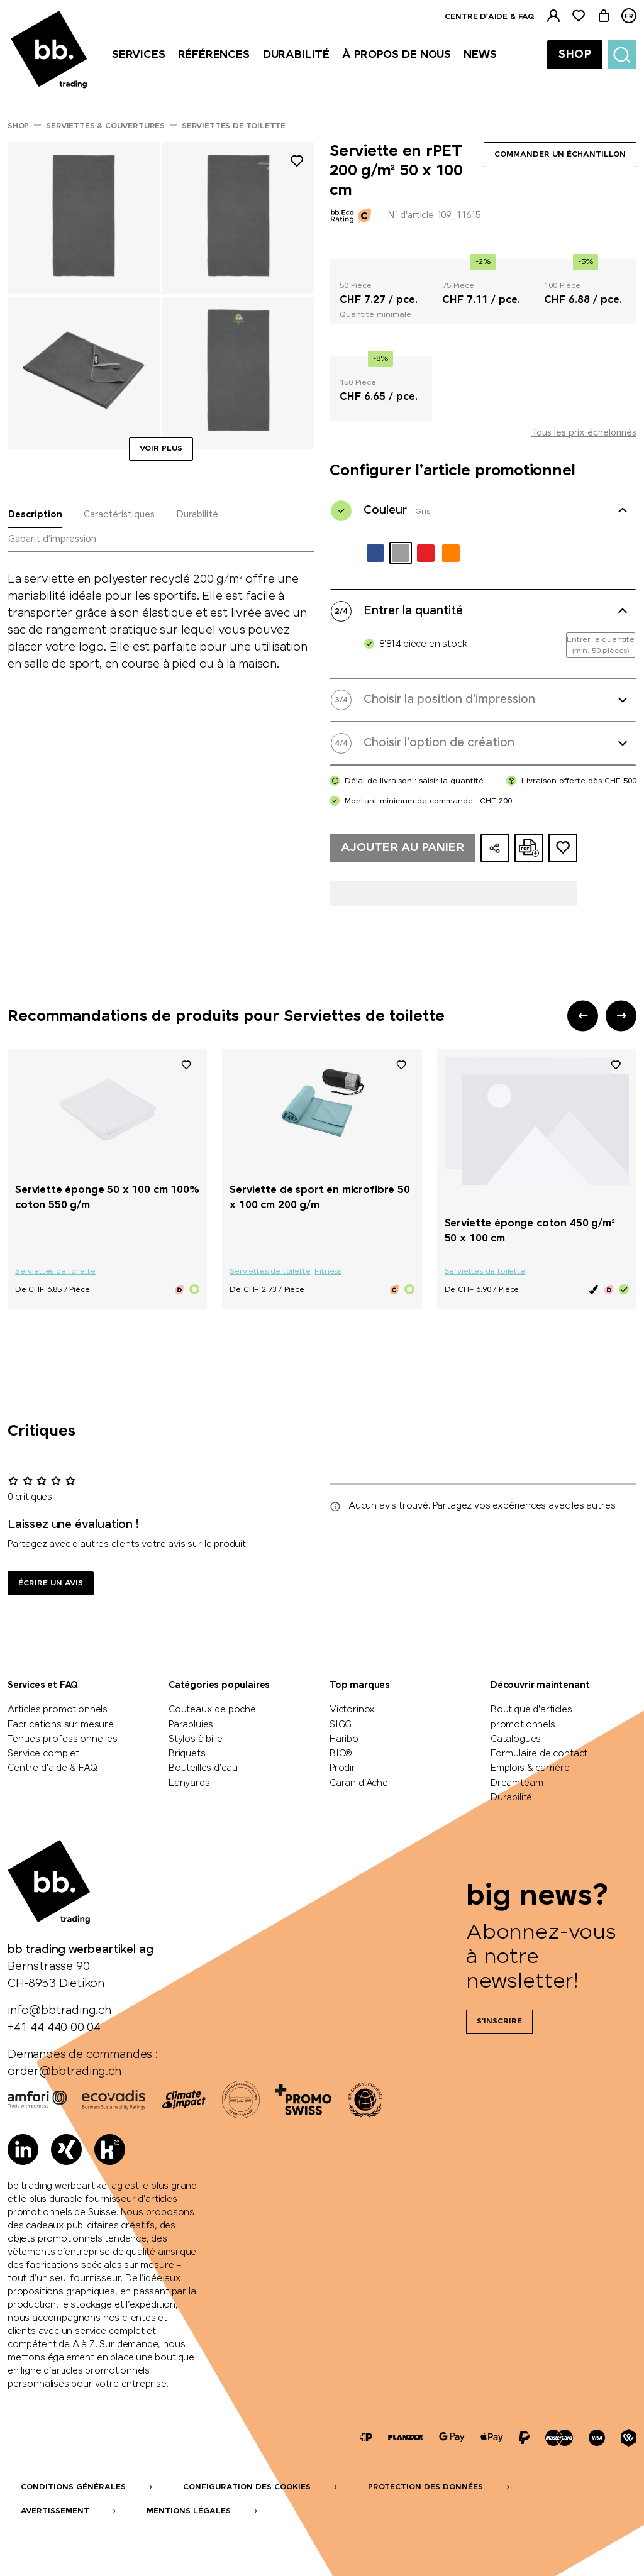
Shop (574, 54)
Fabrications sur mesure (61, 1725)
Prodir (342, 1768)
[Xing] (66, 2149)
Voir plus (161, 448)
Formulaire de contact (539, 1754)
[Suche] (622, 54)
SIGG (341, 1725)
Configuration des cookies (247, 2487)
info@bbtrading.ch (59, 2011)
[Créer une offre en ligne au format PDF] (528, 848)
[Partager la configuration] (494, 848)
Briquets (187, 1754)
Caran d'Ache (359, 1783)
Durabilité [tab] (197, 515)
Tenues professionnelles (63, 1739)
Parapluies (191, 1725)
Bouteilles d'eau (203, 1768)
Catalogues (516, 1739)
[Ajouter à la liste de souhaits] (296, 163)
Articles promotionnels (58, 1710)
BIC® (341, 1754)
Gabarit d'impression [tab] (52, 539)
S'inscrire (499, 2021)
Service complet (43, 1754)
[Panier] (603, 16)
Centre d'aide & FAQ (489, 17)
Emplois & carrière (530, 1768)
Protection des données (425, 2487)
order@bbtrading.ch (64, 2072)
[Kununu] (109, 2149)
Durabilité (511, 1798)
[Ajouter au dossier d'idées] (562, 848)
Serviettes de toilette (55, 1271)
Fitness (327, 1271)
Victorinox (352, 1710)
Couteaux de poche (212, 1710)
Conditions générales (73, 2487)
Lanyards (189, 1783)
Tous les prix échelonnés (583, 433)
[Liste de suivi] (578, 16)
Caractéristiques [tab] (119, 515)
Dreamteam (517, 1783)
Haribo (344, 1739)
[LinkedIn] (23, 2149)
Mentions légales (189, 2511)
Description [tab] (35, 515)
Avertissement (55, 2511)
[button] (582, 1015)
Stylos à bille (195, 1739)
